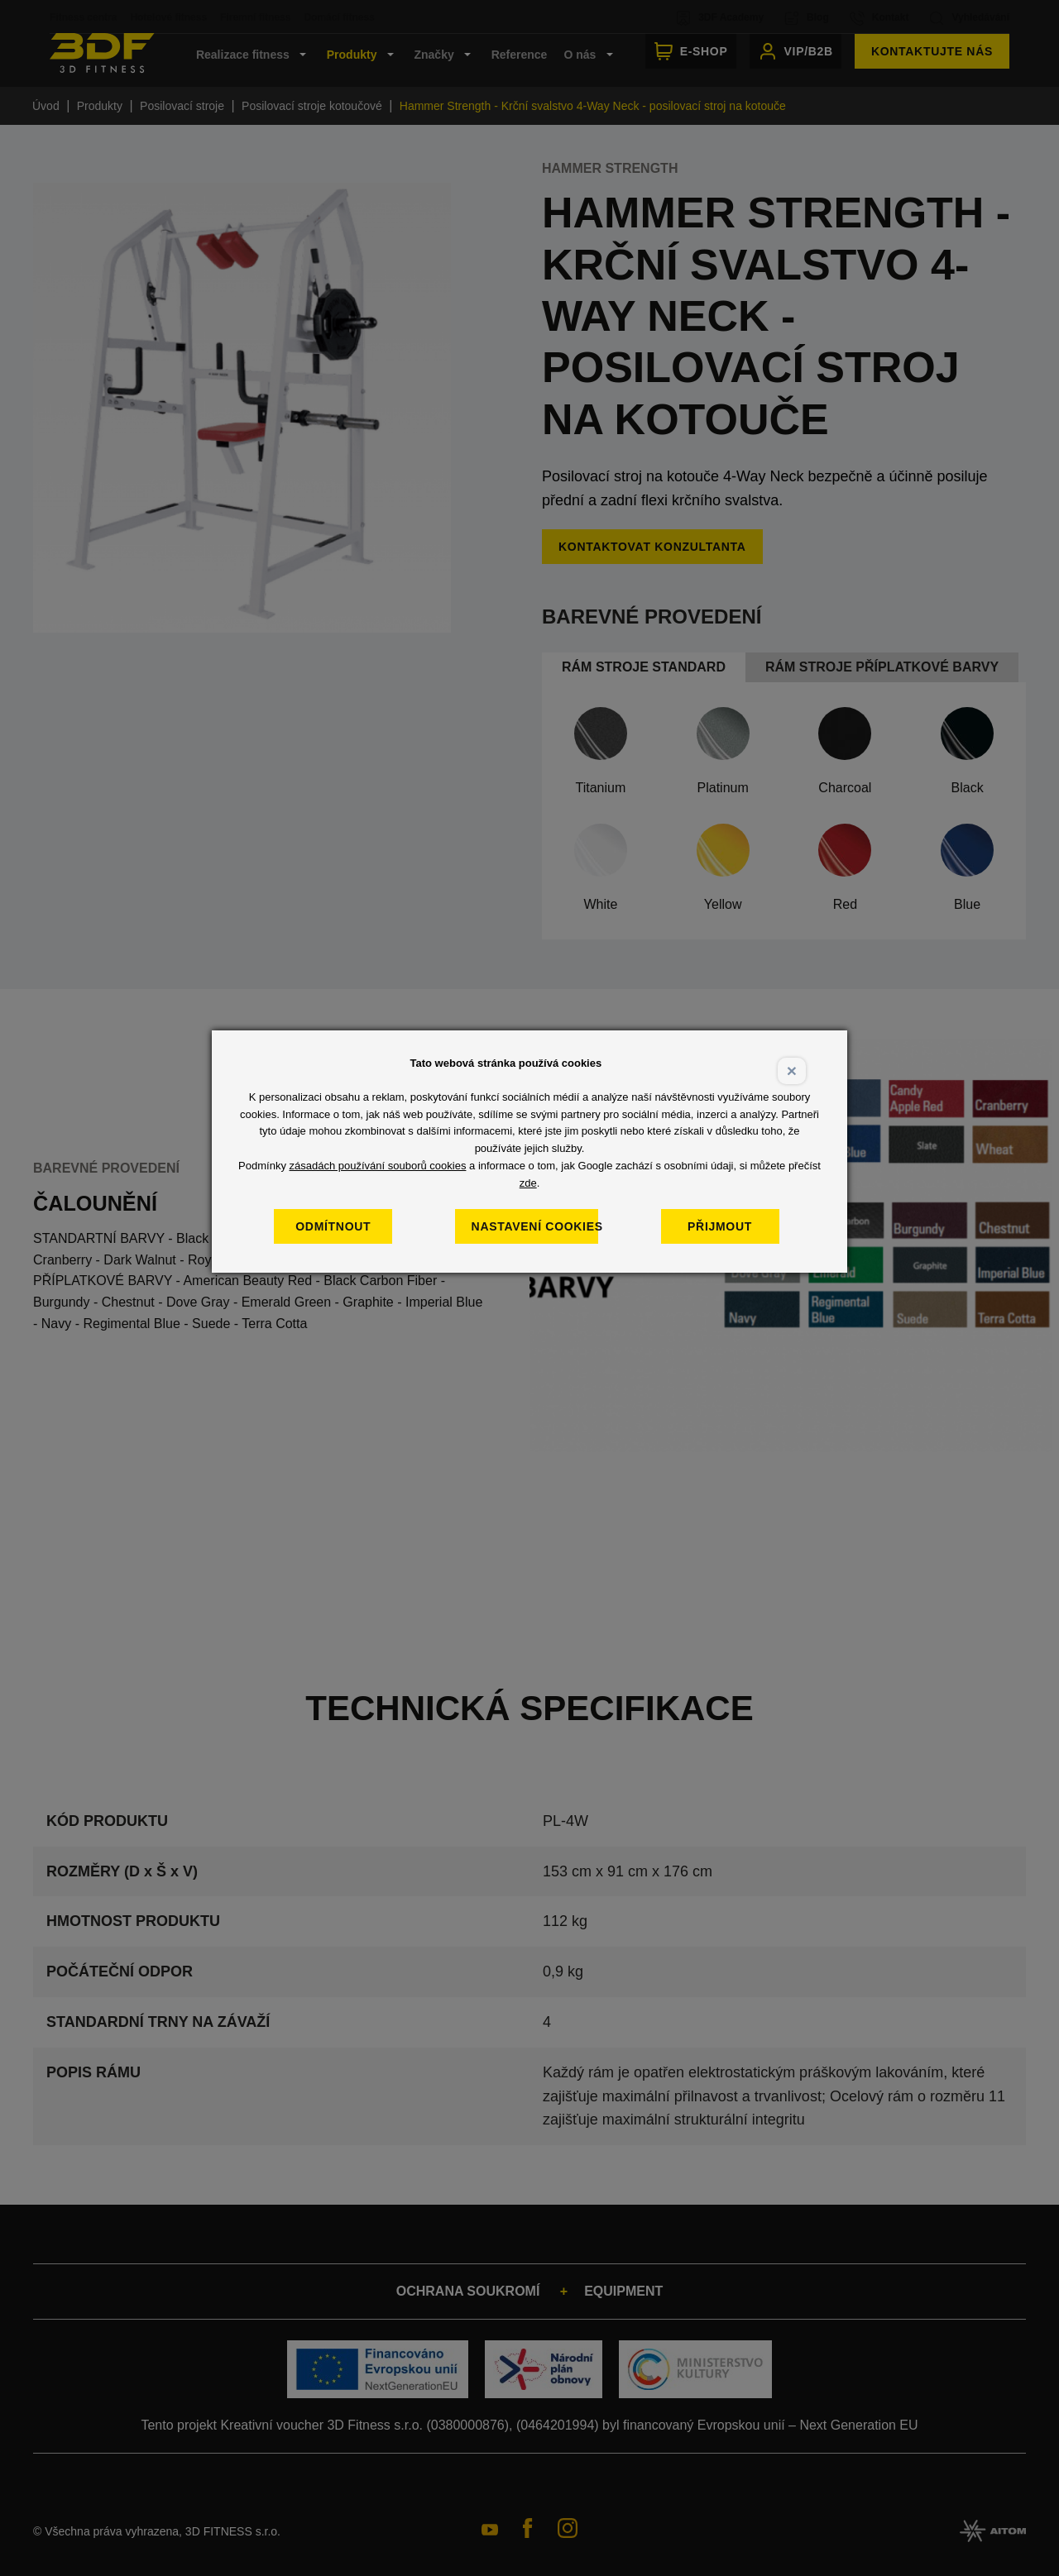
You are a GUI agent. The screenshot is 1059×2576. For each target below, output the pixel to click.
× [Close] (792, 1070)
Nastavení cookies (545, 1226)
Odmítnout (352, 1226)
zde (528, 1183)
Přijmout (739, 1226)
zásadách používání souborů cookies (378, 1165)
